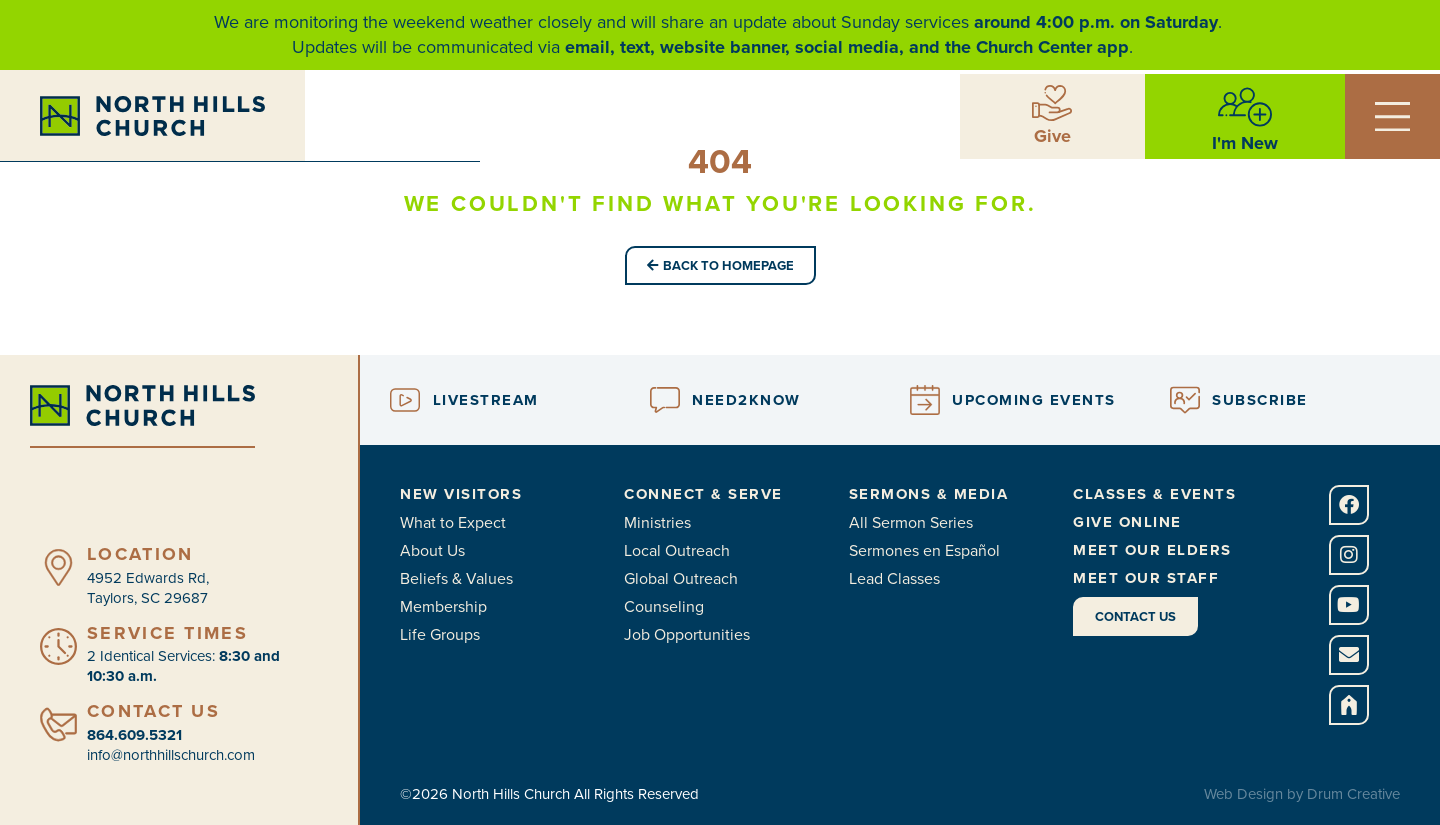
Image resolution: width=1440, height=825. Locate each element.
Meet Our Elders (1152, 550)
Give (1052, 135)
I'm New (1245, 142)
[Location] (58, 567)
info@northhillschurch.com (171, 755)
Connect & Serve (703, 494)
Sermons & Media (929, 494)
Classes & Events (1154, 494)
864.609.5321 (134, 735)
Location (140, 554)
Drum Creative (1353, 794)
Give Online (1127, 522)
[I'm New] (1245, 106)
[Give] (1052, 102)
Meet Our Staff (1146, 578)
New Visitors (461, 494)
